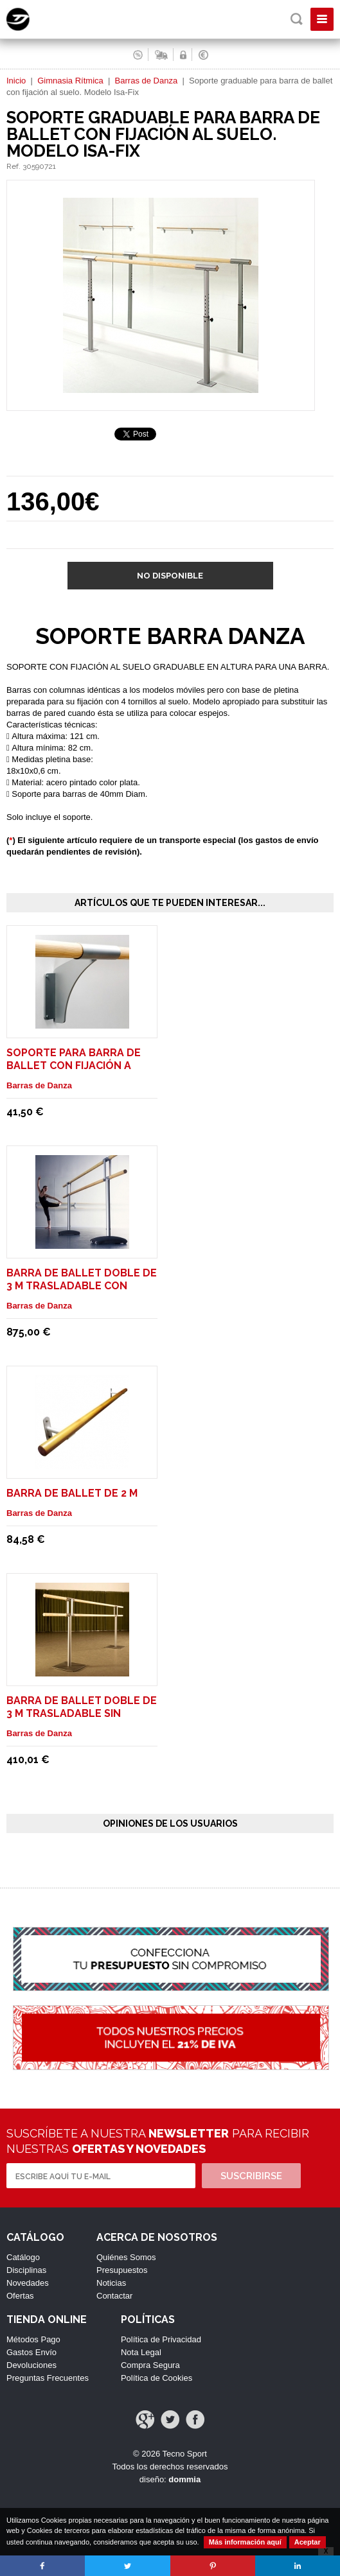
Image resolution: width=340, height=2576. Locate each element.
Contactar (114, 2296)
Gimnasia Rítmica (70, 80)
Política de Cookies (156, 2378)
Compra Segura (150, 2365)
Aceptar (307, 2542)
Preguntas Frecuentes (47, 2378)
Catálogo (23, 2257)
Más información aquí (245, 2542)
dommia (184, 2479)
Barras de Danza (146, 80)
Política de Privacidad (161, 2339)
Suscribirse (251, 2176)
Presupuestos (122, 2270)
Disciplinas (26, 2270)
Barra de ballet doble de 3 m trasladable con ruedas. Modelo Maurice (81, 1286)
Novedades (27, 2283)
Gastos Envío (31, 2352)
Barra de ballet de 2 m (72, 1493)
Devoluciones (31, 2365)
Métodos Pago (33, 2339)
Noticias (111, 2283)
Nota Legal (141, 2352)
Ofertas (20, 2296)
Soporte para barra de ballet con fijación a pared (73, 1065)
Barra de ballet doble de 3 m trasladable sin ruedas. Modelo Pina (81, 1713)
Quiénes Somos (126, 2257)
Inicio (16, 80)
